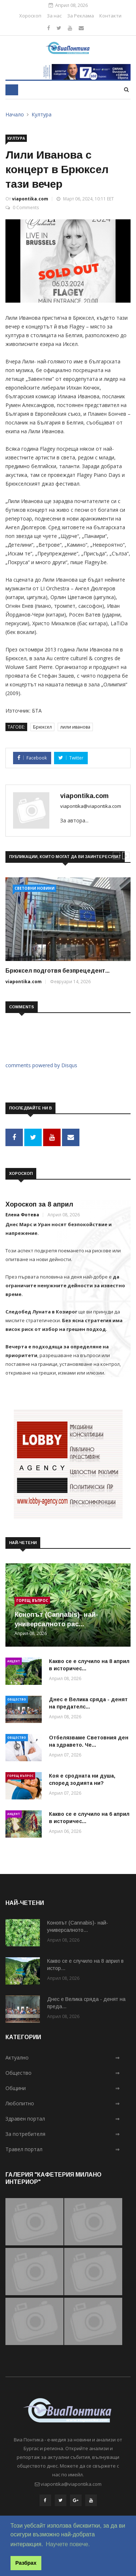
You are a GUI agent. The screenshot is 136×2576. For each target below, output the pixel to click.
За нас (54, 15)
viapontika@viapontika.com (90, 806)
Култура (41, 114)
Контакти (110, 15)
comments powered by (41, 1065)
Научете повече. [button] (68, 2544)
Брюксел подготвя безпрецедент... (57, 971)
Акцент (13, 1661)
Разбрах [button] (25, 2563)
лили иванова (75, 727)
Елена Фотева (22, 1215)
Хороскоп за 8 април (39, 1204)
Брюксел (42, 727)
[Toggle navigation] (11, 89)
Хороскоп (30, 15)
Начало (14, 114)
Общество (16, 1699)
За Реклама (80, 15)
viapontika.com (30, 199)
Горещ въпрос (32, 1600)
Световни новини (34, 888)
